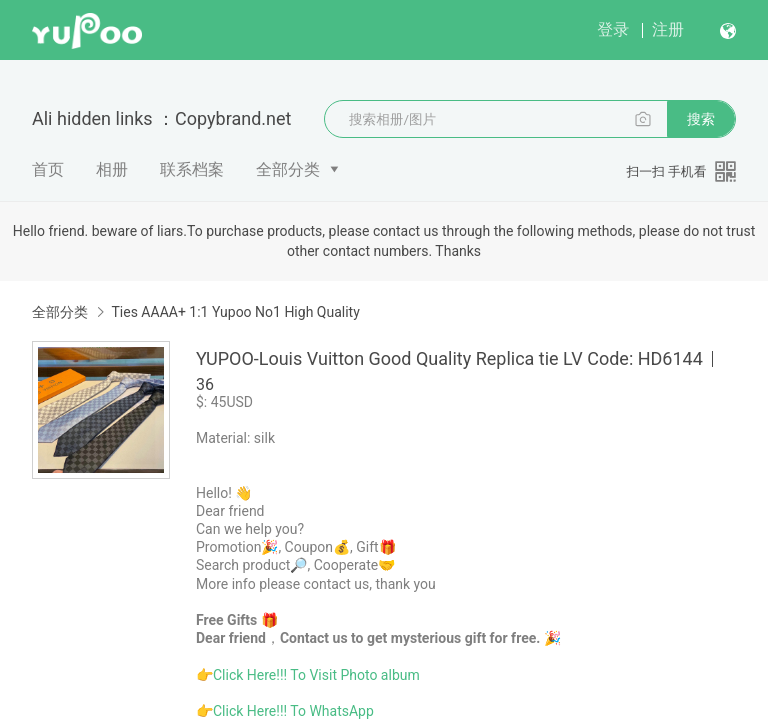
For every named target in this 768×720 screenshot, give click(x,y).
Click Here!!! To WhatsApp (293, 711)
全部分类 (288, 169)
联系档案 (192, 169)
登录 (613, 29)
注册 (668, 29)
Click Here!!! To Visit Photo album (316, 675)
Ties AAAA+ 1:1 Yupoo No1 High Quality (235, 312)
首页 (48, 169)
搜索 (701, 119)
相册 (112, 169)
